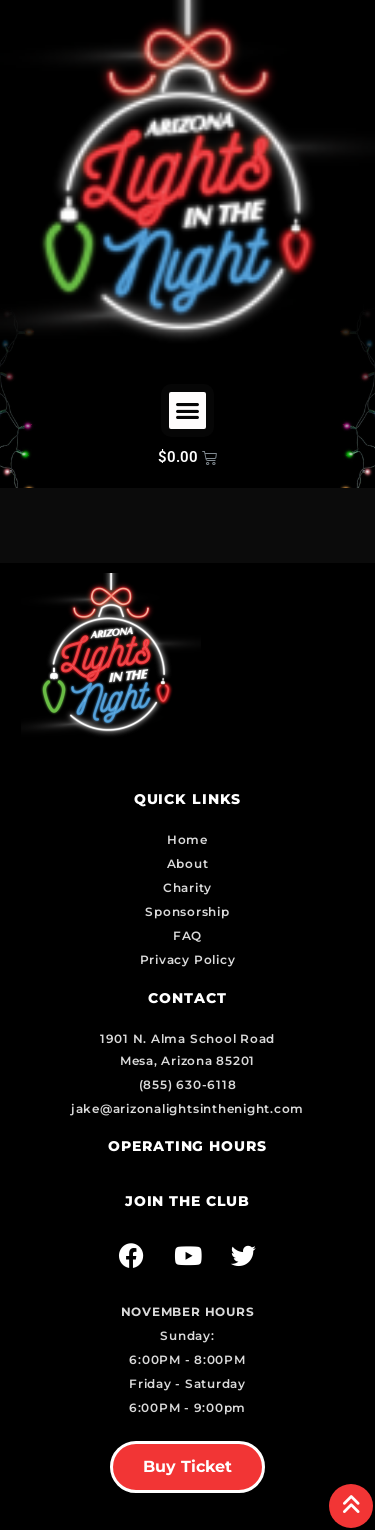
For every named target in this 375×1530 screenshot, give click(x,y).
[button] (188, 411)
